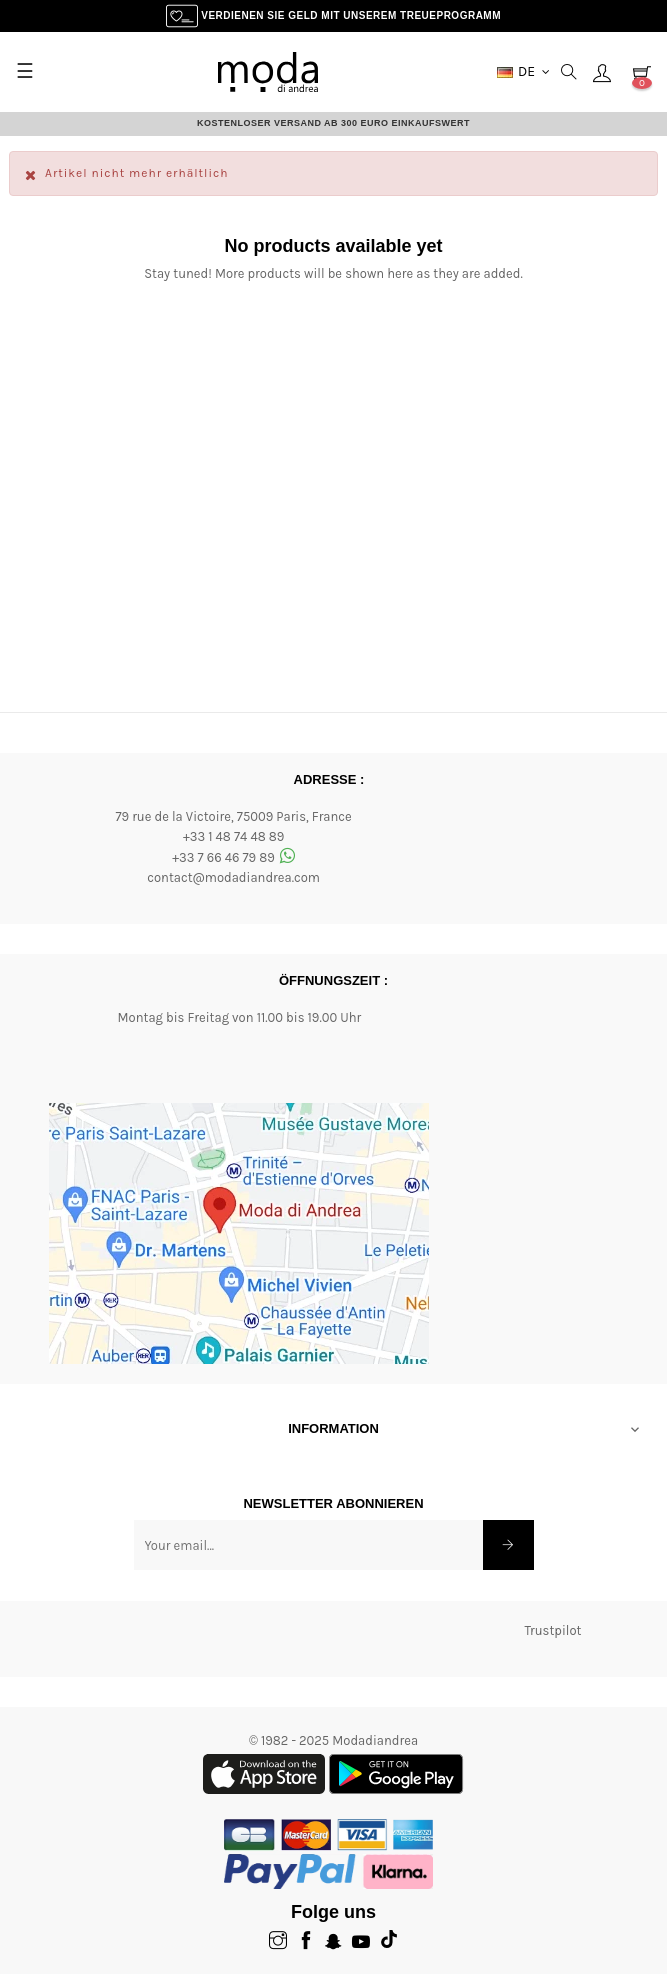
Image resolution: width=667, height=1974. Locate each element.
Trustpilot (552, 1630)
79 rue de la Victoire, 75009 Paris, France (233, 816)
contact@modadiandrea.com (233, 877)
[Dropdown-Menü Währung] (523, 72)
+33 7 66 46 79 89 (233, 857)
